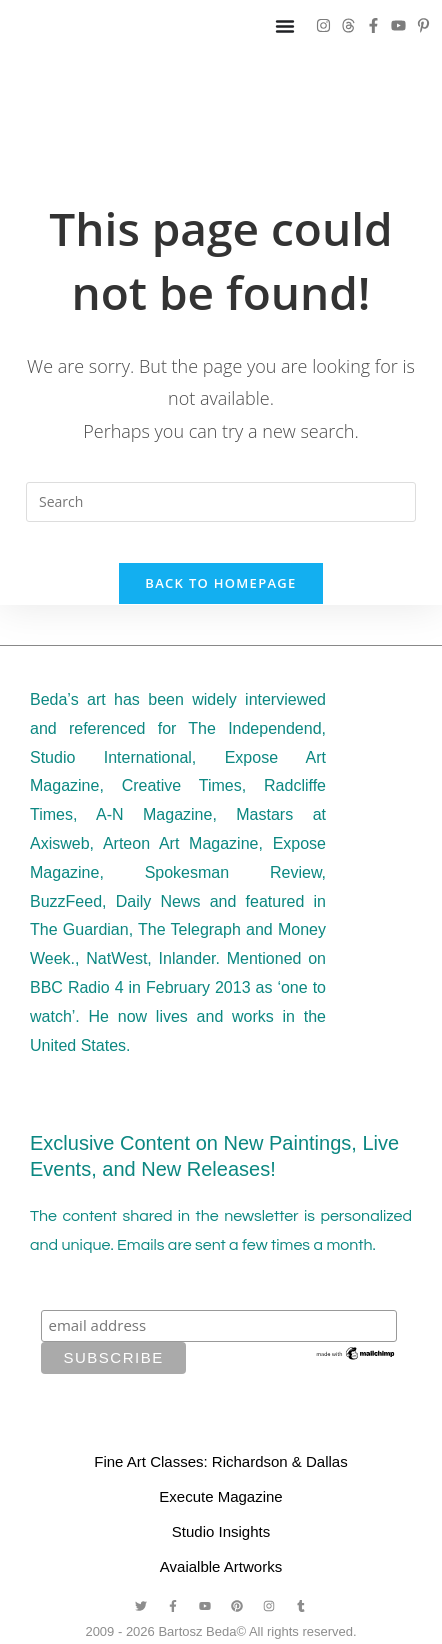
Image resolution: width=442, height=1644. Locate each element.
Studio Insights (221, 1531)
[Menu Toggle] (285, 26)
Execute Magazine (220, 1496)
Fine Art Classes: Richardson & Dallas (220, 1461)
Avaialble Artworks (221, 1566)
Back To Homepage (220, 583)
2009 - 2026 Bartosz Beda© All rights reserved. (220, 1631)
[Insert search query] (221, 502)
